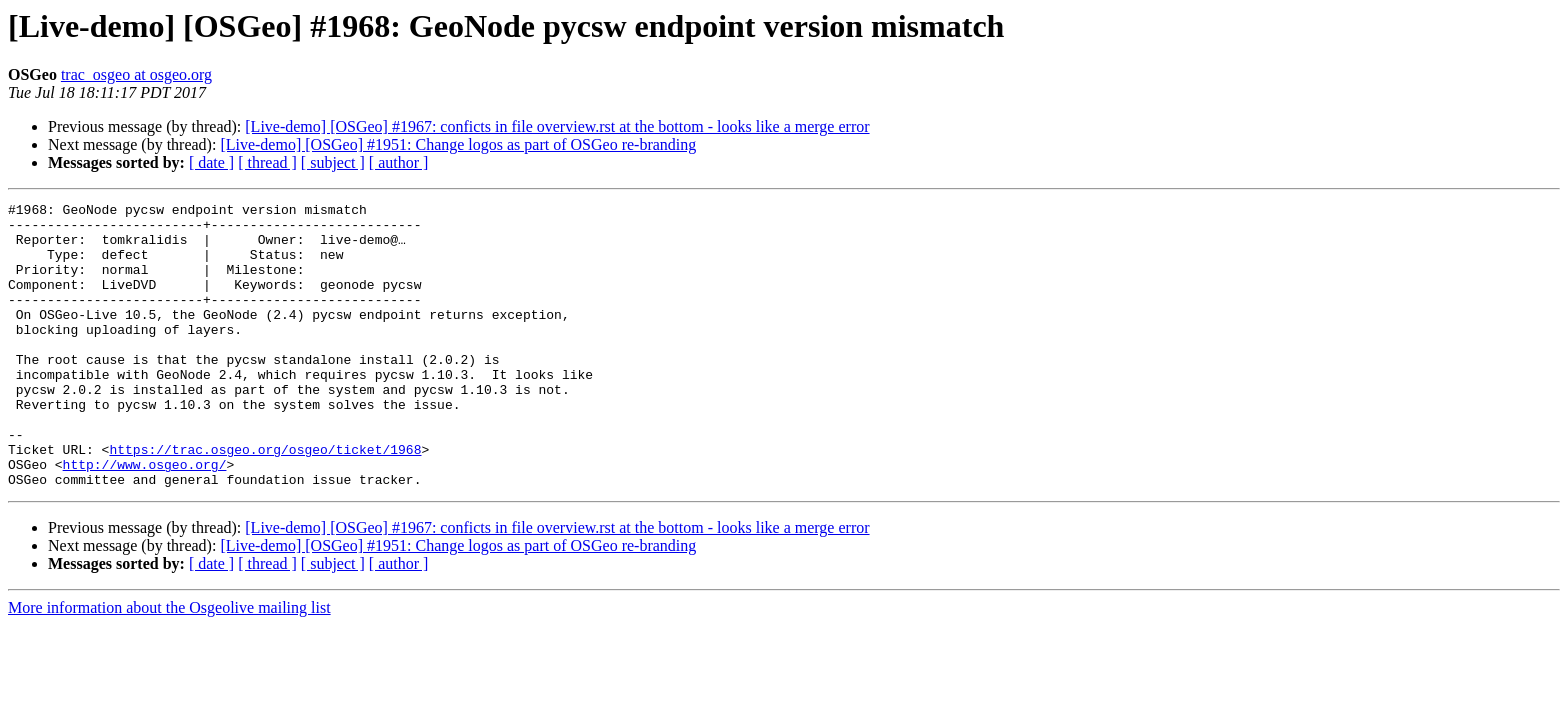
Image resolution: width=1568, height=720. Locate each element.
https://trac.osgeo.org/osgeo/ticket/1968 (265, 500)
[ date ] (211, 162)
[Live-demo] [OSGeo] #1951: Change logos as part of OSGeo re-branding (458, 144)
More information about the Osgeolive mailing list (169, 664)
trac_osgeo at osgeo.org (136, 74)
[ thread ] (267, 162)
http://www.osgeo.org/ (145, 518)
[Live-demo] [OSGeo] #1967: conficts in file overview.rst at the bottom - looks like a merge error (557, 126)
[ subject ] (333, 162)
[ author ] (399, 162)
